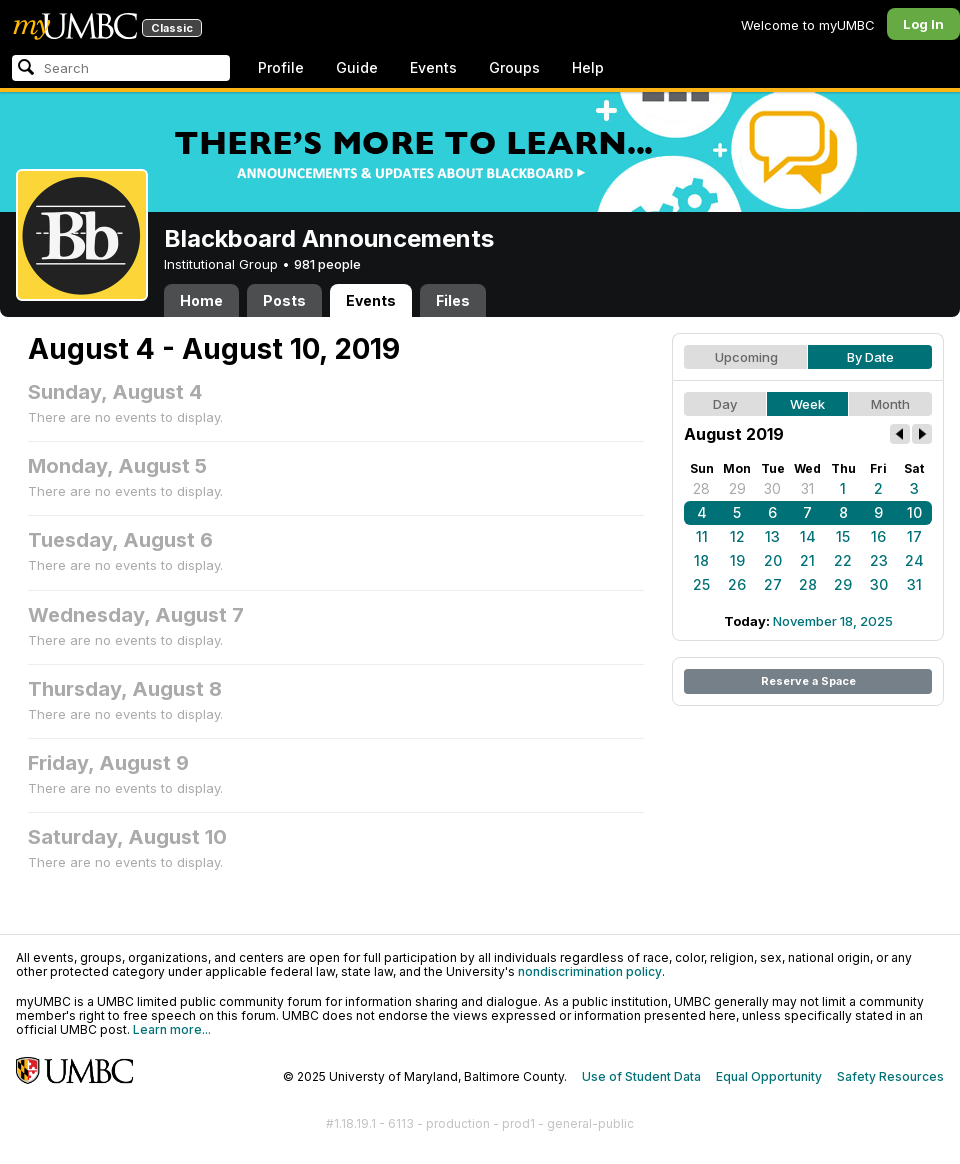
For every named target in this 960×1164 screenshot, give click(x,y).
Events (433, 67)
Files (453, 300)
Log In (923, 24)
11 (702, 536)
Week (807, 404)
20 (773, 560)
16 (878, 536)
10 (914, 512)
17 (914, 536)
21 (807, 560)
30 (772, 488)
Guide (357, 67)
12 (737, 536)
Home (201, 300)
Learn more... (172, 1029)
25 (701, 584)
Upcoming (746, 357)
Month (890, 404)
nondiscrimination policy (590, 971)
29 (737, 488)
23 (879, 560)
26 (737, 584)
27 (773, 584)
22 (843, 560)
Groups (514, 67)
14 (808, 536)
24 (914, 560)
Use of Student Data (641, 1076)
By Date (870, 357)
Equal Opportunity (769, 1076)
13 (772, 536)
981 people (327, 264)
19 (737, 560)
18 (701, 560)
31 (807, 488)
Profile (281, 67)
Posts (284, 300)
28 (701, 488)
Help (588, 67)
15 (843, 536)
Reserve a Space (808, 681)
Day (725, 404)
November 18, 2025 (833, 621)
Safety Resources (890, 1076)
